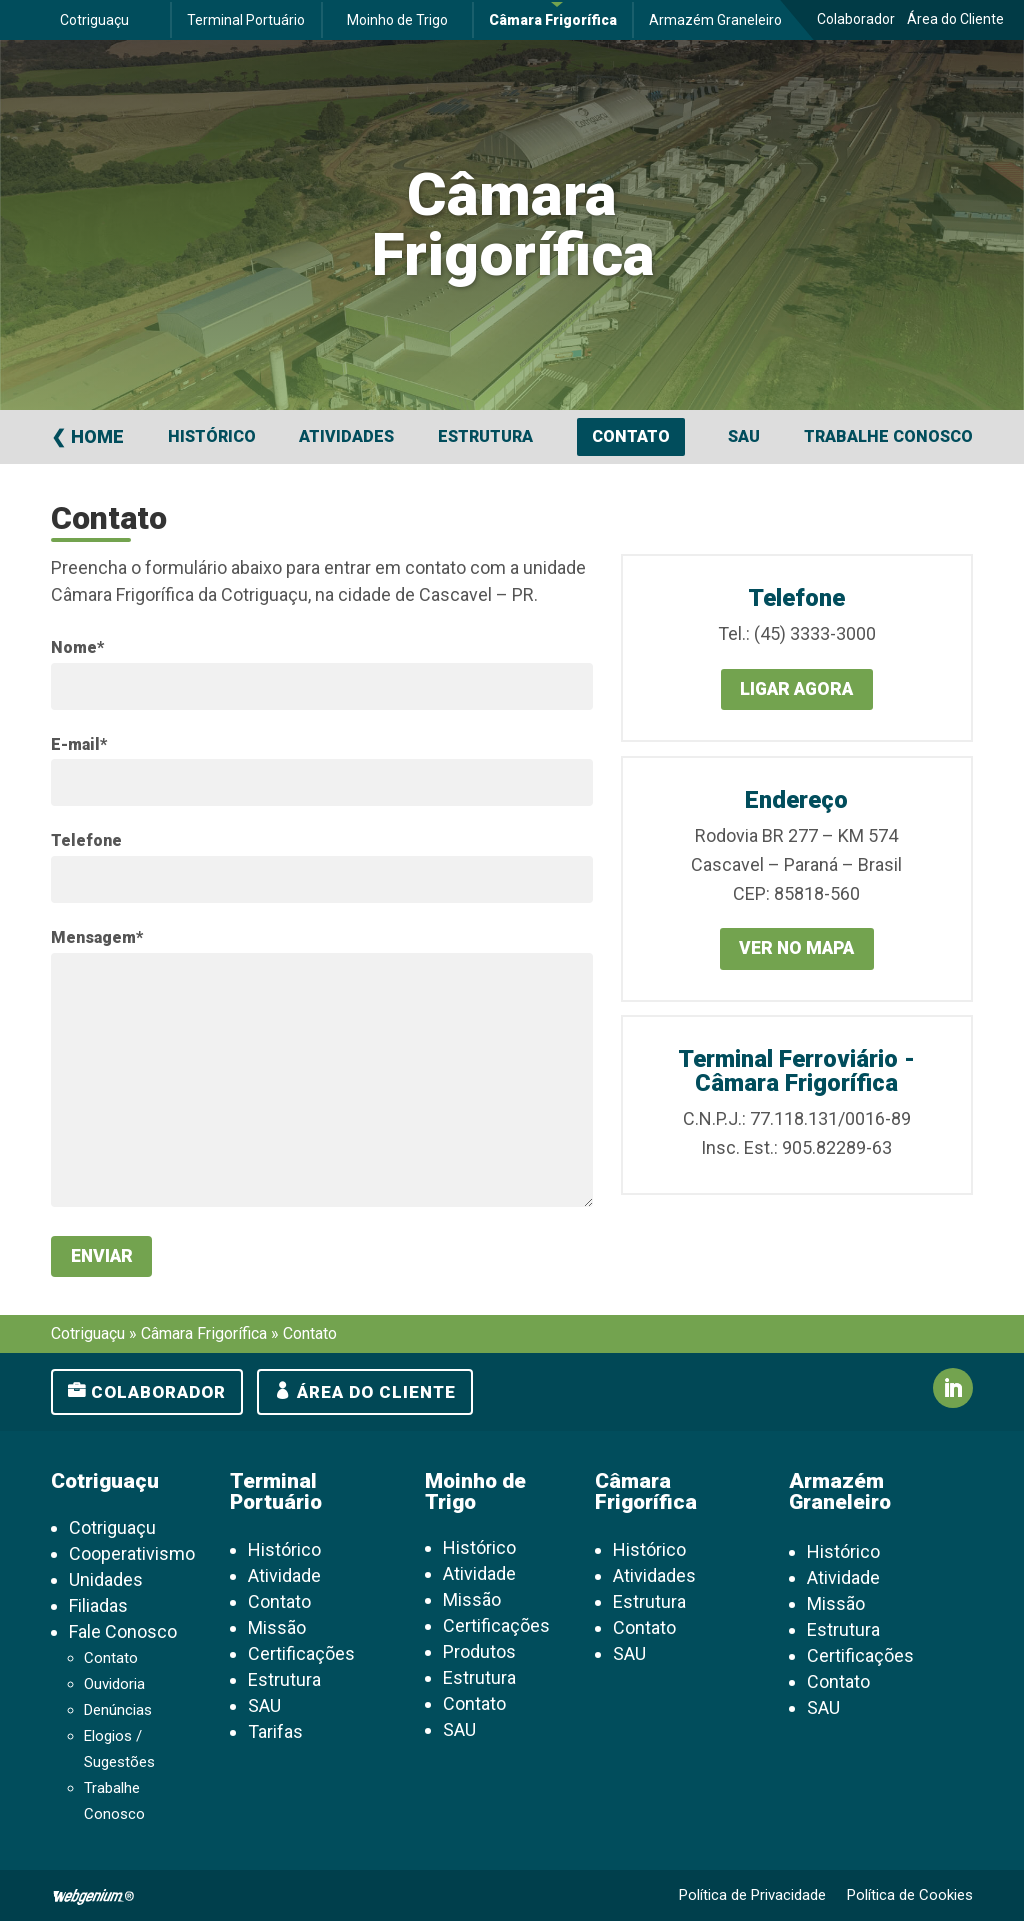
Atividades (346, 436)
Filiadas (98, 1606)
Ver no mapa (796, 949)
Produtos (479, 1652)
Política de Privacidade (752, 1896)
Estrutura (485, 436)
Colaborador (856, 19)
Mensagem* (97, 937)
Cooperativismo (132, 1554)
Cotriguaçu (94, 20)
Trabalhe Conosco (888, 436)
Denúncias (118, 1711)
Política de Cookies (910, 1896)
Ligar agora (797, 689)
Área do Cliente (955, 19)
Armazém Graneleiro (715, 20)
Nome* (77, 647)
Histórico (212, 436)
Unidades (106, 1580)
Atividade (284, 1576)
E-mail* (79, 744)
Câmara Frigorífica (553, 20)
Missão (277, 1628)
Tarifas (275, 1732)
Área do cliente (376, 1393)
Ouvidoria (114, 1685)
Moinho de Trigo (397, 20)
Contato (631, 436)
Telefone (86, 840)
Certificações (301, 1654)
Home (97, 436)
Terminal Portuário (246, 20)
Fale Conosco (123, 1632)
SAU (744, 436)
